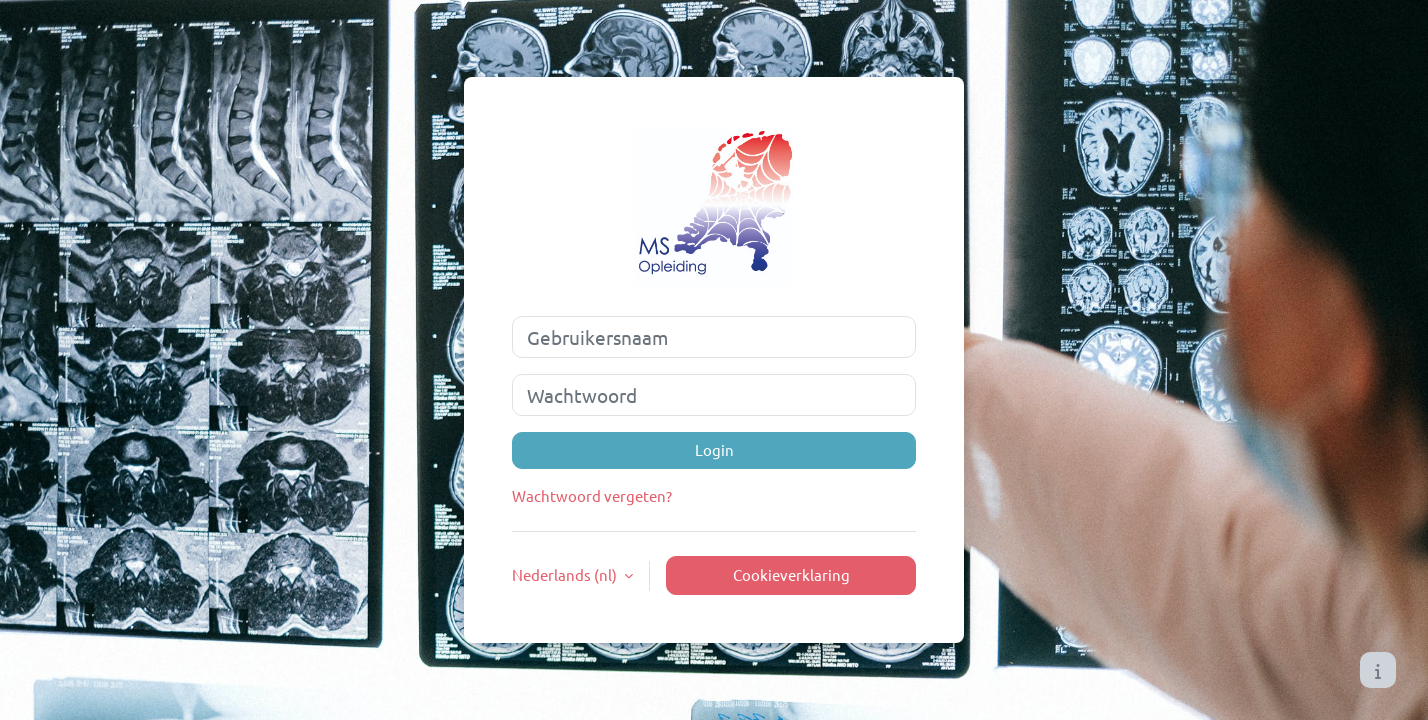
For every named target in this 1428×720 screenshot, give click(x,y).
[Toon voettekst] (1378, 670)
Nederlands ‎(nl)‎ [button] (566, 574)
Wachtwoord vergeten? (592, 495)
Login (714, 449)
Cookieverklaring (791, 574)
